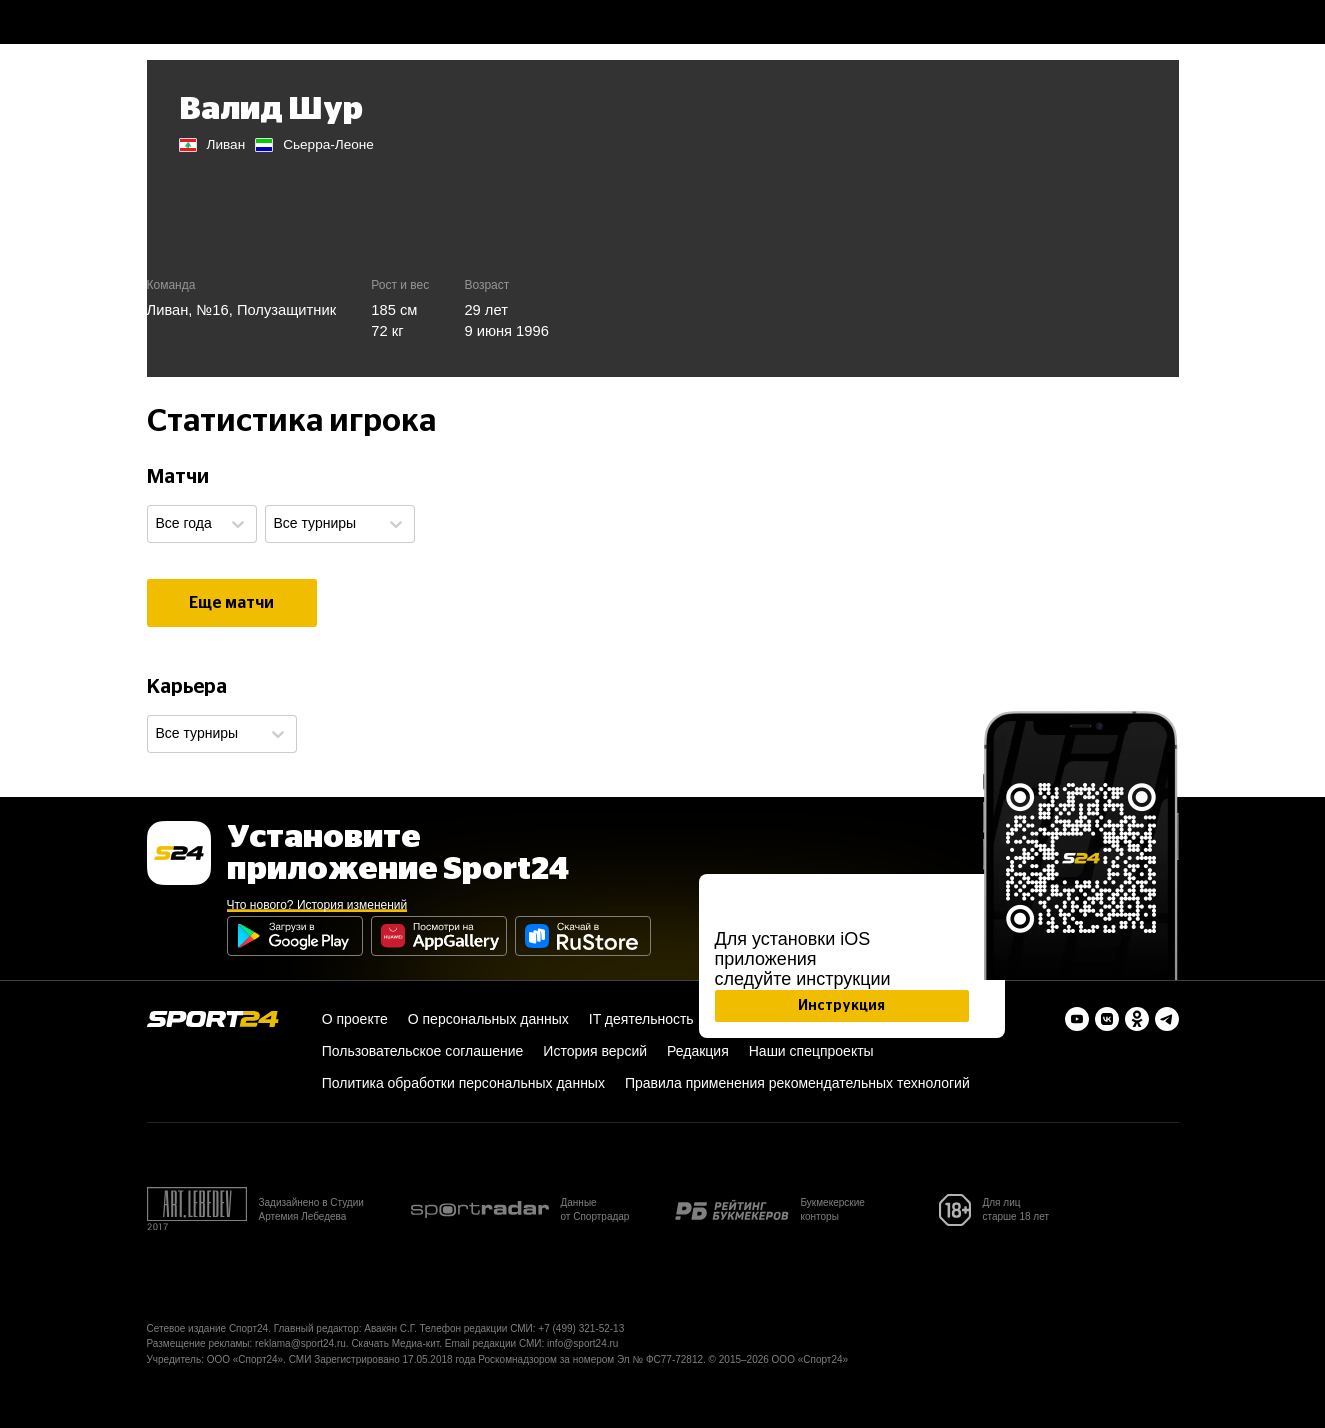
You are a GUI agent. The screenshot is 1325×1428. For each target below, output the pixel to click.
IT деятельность (641, 1019)
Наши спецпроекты (811, 1051)
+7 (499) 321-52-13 (581, 1328)
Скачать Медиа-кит (395, 1343)
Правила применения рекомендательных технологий (797, 1083)
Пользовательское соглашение (423, 1051)
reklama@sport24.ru (300, 1343)
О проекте (355, 1019)
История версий (595, 1051)
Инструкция (841, 1006)
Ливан (168, 310)
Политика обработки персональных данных (463, 1083)
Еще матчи (231, 603)
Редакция (698, 1051)
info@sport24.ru (582, 1343)
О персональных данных (488, 1019)
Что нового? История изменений (317, 905)
